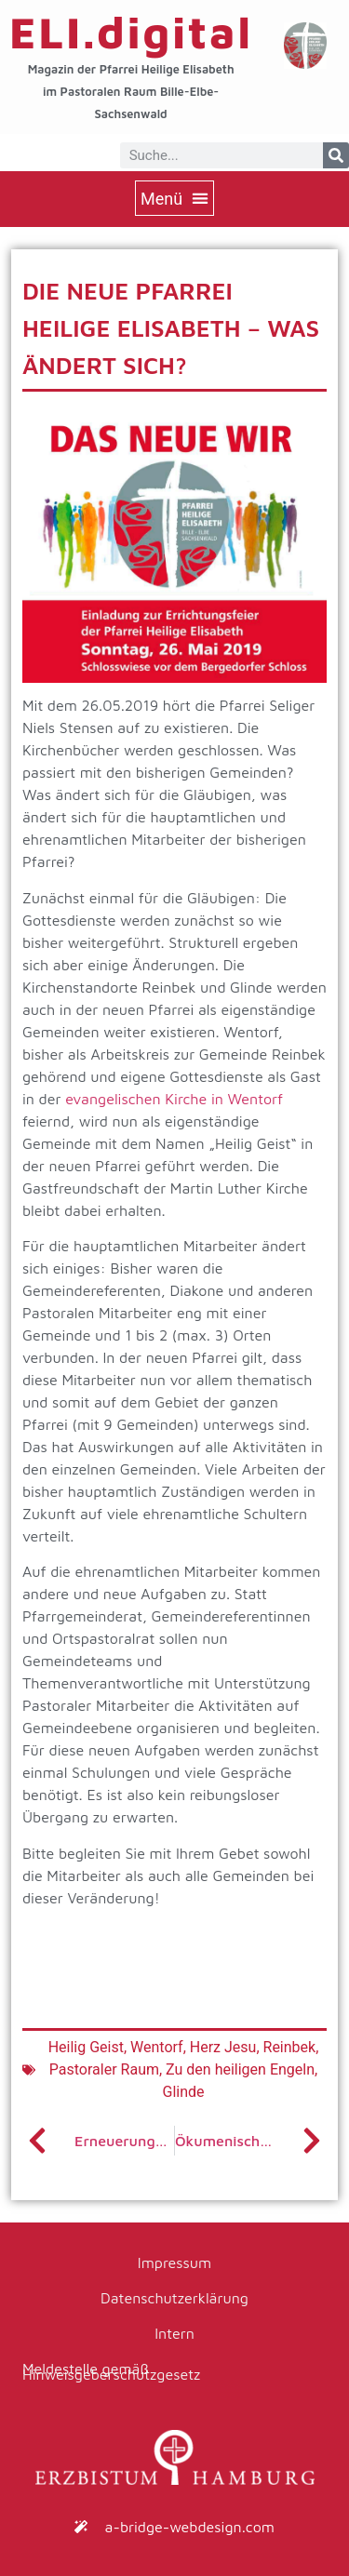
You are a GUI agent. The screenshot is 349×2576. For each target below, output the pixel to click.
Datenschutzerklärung (174, 2297)
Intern (174, 2333)
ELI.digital (131, 32)
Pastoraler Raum (104, 2069)
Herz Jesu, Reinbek (252, 2047)
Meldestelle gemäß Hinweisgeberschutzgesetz (111, 2371)
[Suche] (336, 155)
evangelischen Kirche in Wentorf (174, 1098)
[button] (174, 198)
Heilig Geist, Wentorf (115, 2047)
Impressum (174, 2262)
